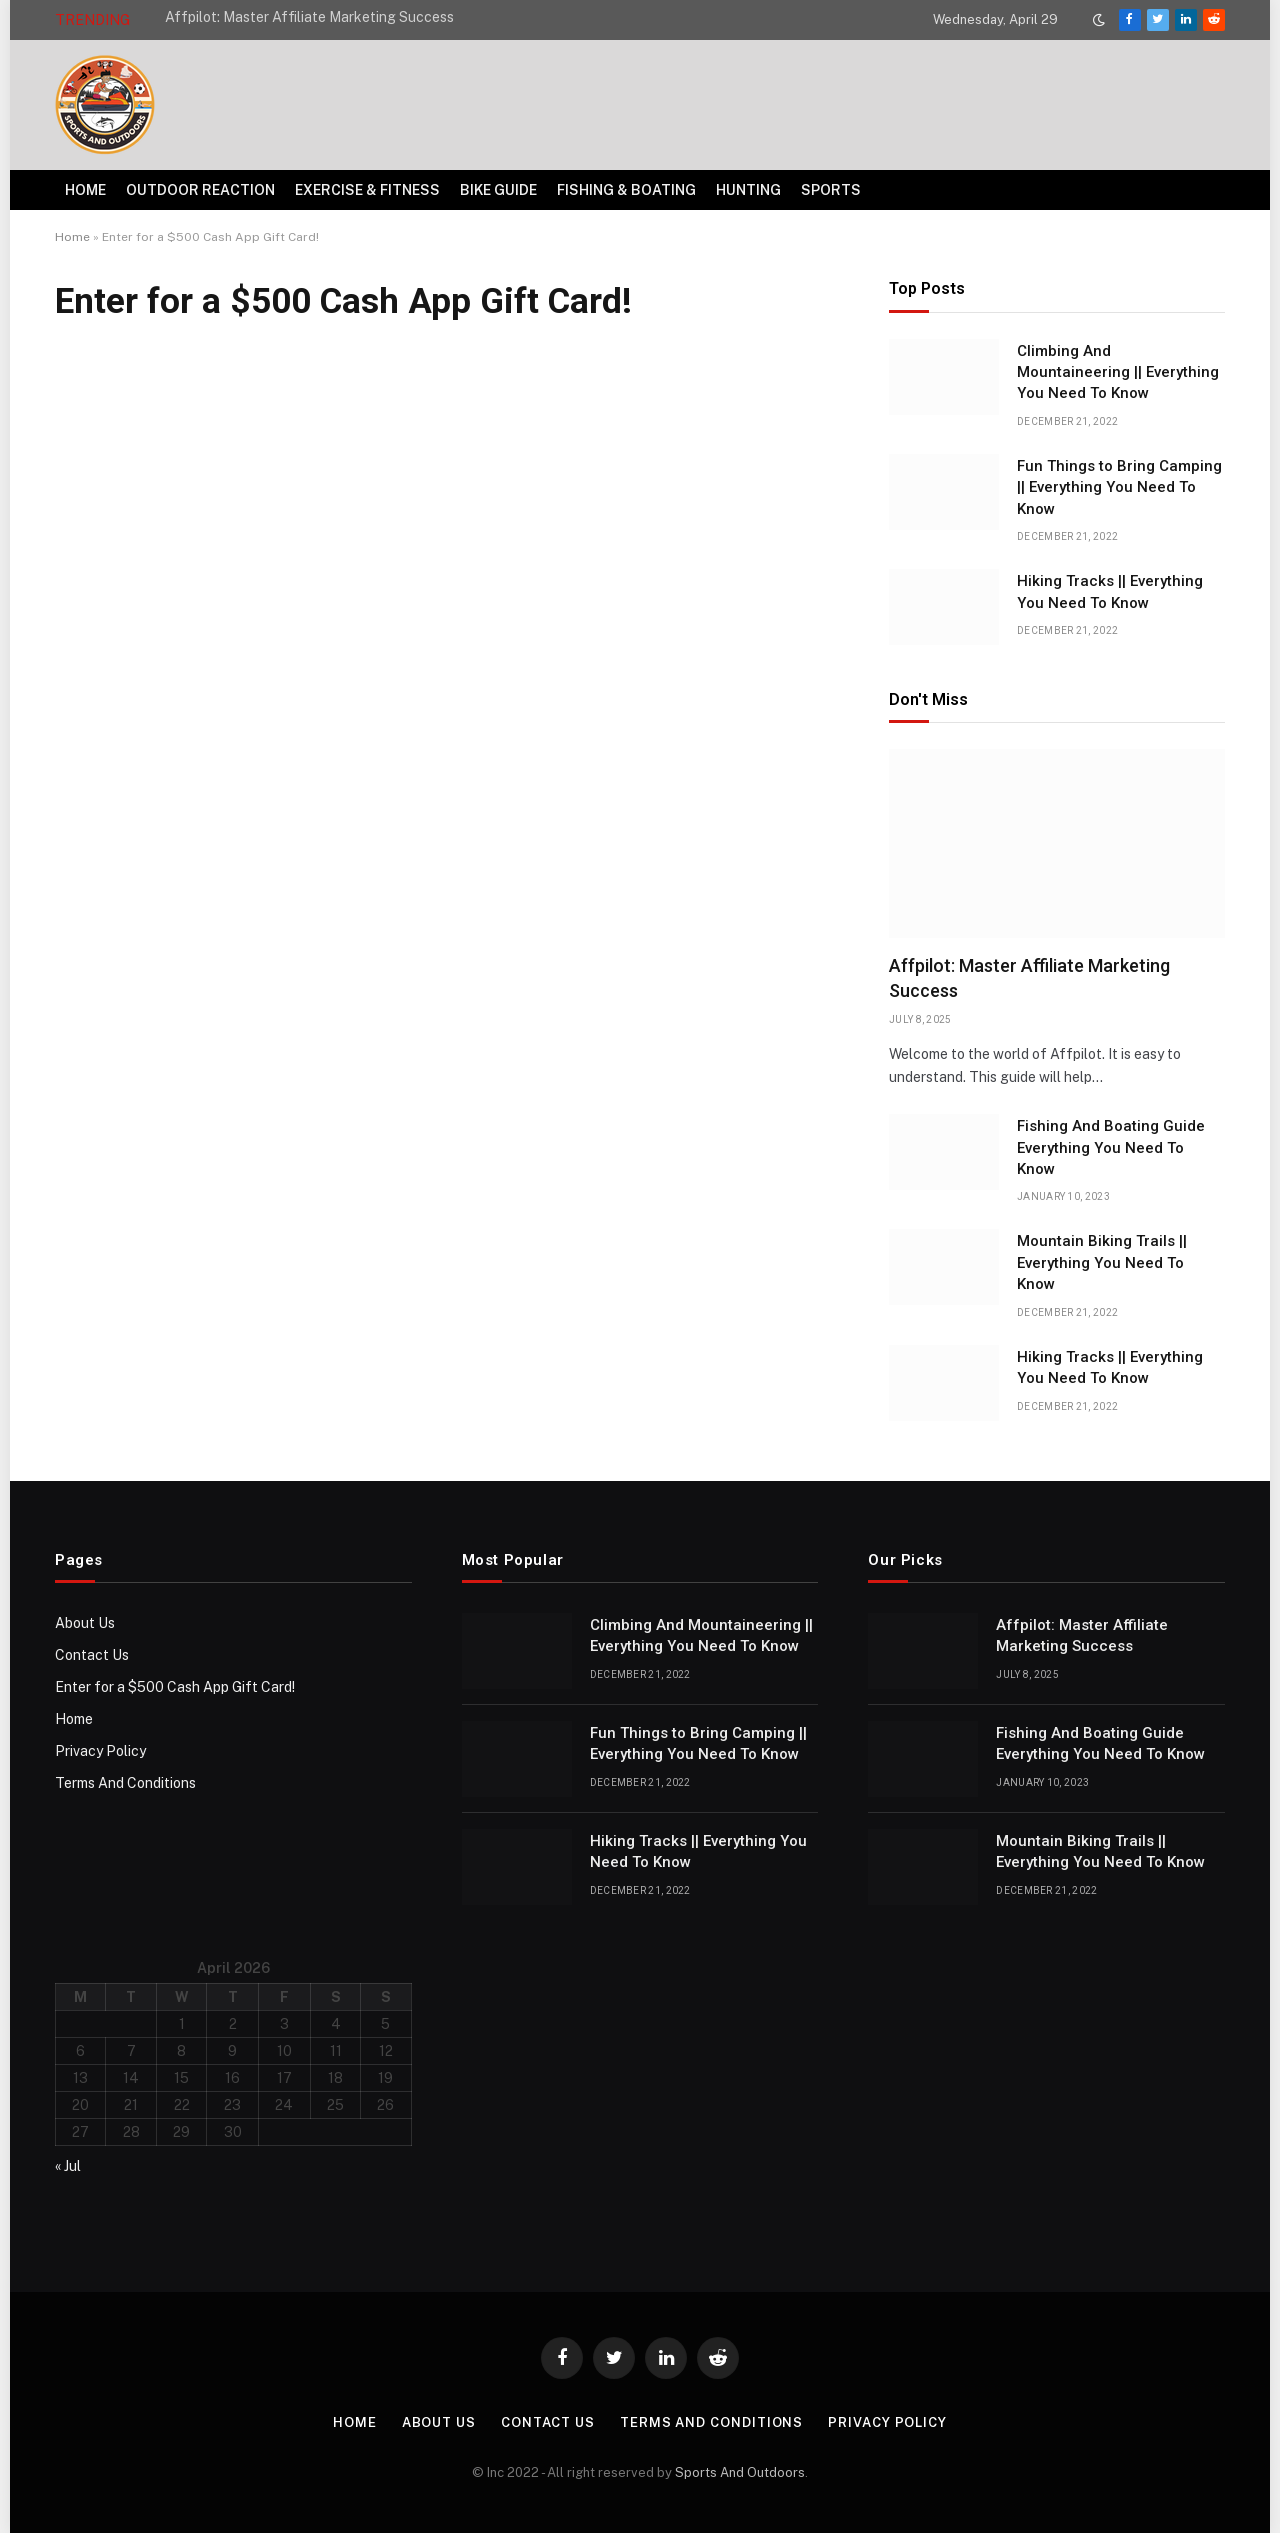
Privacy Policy (100, 1751)
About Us (85, 1623)
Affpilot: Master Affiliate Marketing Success (309, 17)
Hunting (748, 190)
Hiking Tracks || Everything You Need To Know (1110, 591)
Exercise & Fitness (367, 190)
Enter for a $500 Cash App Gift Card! (175, 1687)
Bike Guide (498, 190)
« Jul (68, 2166)
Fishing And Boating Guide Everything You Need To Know (1111, 1147)
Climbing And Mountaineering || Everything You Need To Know (1118, 372)
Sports (831, 190)
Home (85, 190)
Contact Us (92, 1655)
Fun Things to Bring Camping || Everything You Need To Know (1119, 487)
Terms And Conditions (125, 1783)
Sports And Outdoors (740, 2472)
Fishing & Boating (626, 190)
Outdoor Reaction (200, 190)
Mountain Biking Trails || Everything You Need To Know (1102, 1262)
